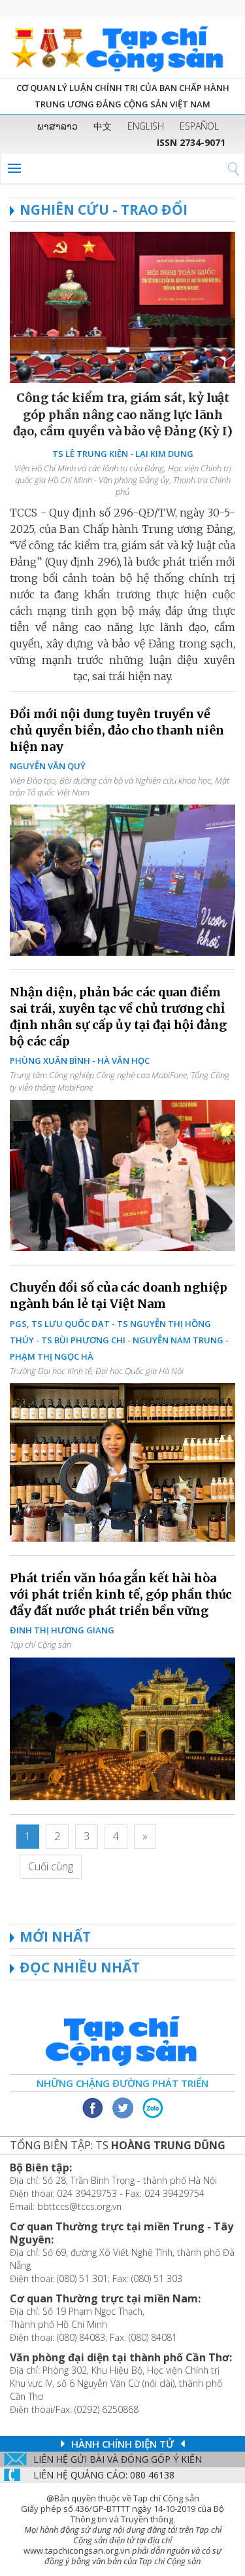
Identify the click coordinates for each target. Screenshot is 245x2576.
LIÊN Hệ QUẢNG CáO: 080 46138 (103, 2475)
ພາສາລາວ (57, 126)
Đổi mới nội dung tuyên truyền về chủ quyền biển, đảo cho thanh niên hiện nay (117, 730)
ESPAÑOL (199, 126)
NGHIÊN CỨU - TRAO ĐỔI (99, 209)
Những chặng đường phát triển (122, 2083)
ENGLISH (145, 126)
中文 (102, 126)
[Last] (51, 1867)
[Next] (145, 1836)
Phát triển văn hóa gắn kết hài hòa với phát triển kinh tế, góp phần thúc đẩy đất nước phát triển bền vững (121, 1594)
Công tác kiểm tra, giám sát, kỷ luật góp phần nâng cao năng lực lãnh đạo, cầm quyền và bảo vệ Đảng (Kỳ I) (123, 414)
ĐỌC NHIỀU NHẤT (80, 1967)
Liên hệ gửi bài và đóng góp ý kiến (117, 2459)
